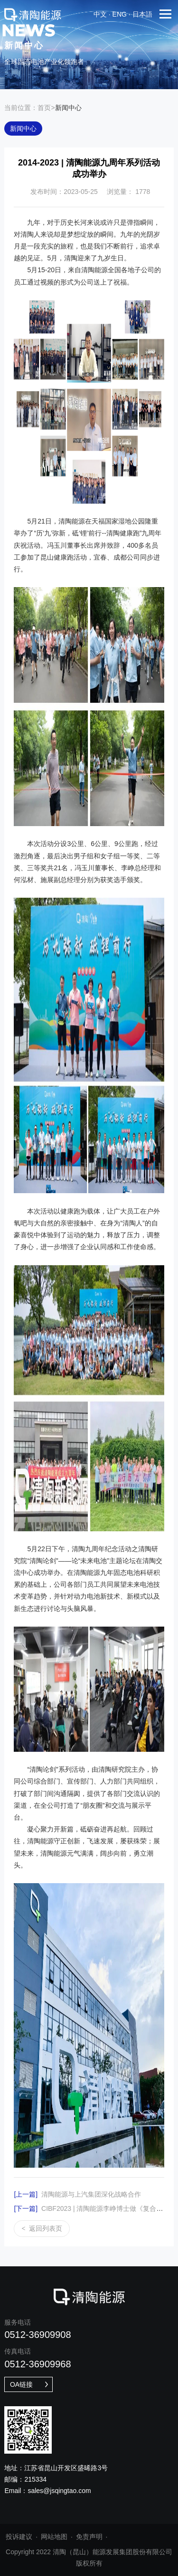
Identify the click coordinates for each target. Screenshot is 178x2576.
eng (119, 14)
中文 (100, 14)
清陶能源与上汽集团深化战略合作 (77, 2194)
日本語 (142, 14)
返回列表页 (41, 2228)
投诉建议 (19, 2536)
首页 (44, 107)
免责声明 (89, 2536)
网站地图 (54, 2536)
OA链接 (30, 2384)
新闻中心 (23, 128)
